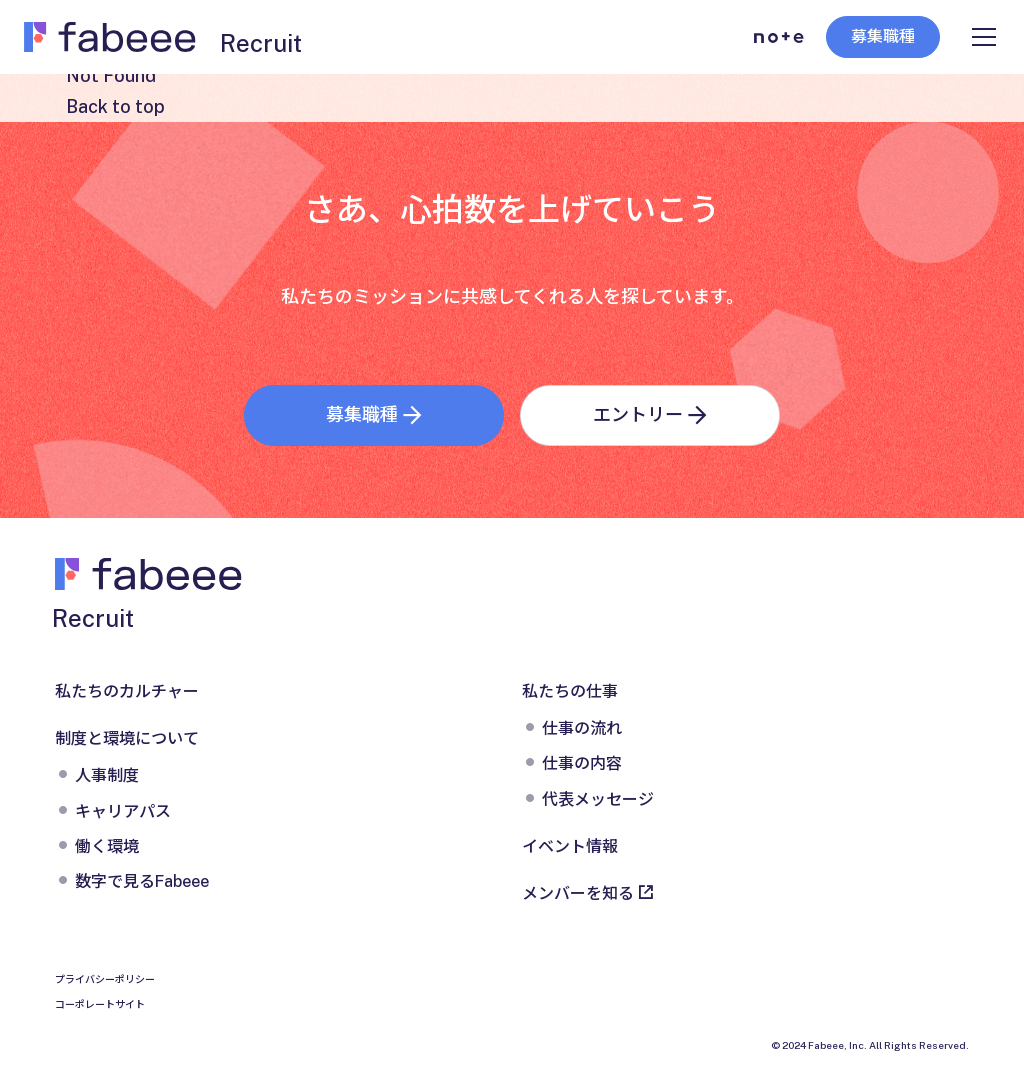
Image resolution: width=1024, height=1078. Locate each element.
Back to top (115, 106)
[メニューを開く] (984, 37)
